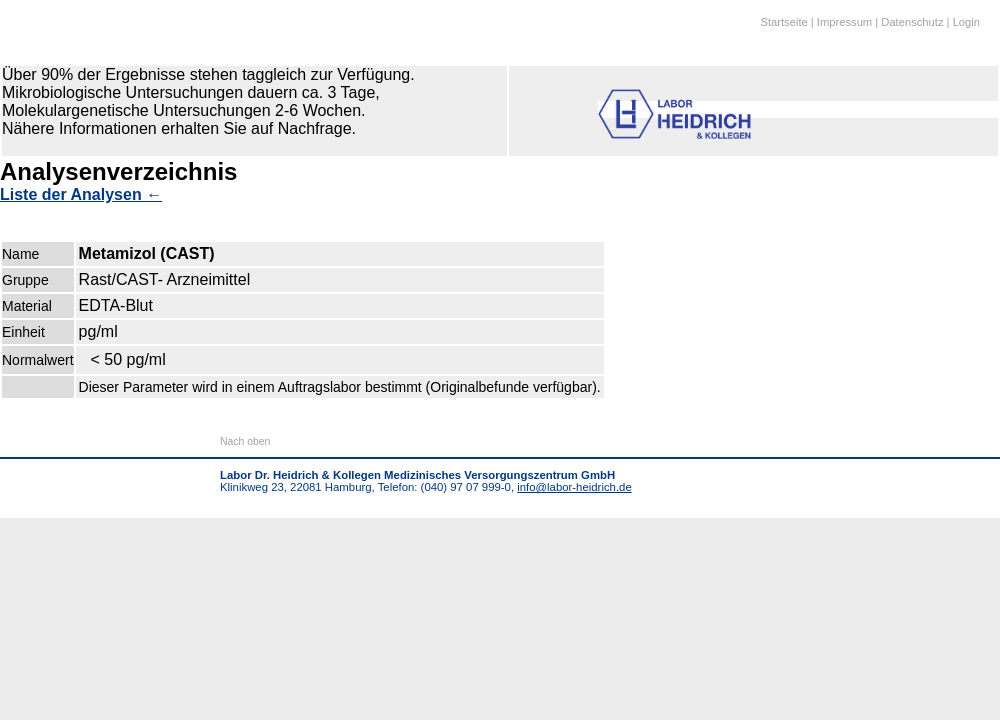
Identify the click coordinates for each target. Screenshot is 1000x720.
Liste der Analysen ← (81, 194)
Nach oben (245, 441)
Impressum (844, 22)
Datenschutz (912, 22)
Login (966, 22)
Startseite (783, 22)
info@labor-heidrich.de (574, 487)
